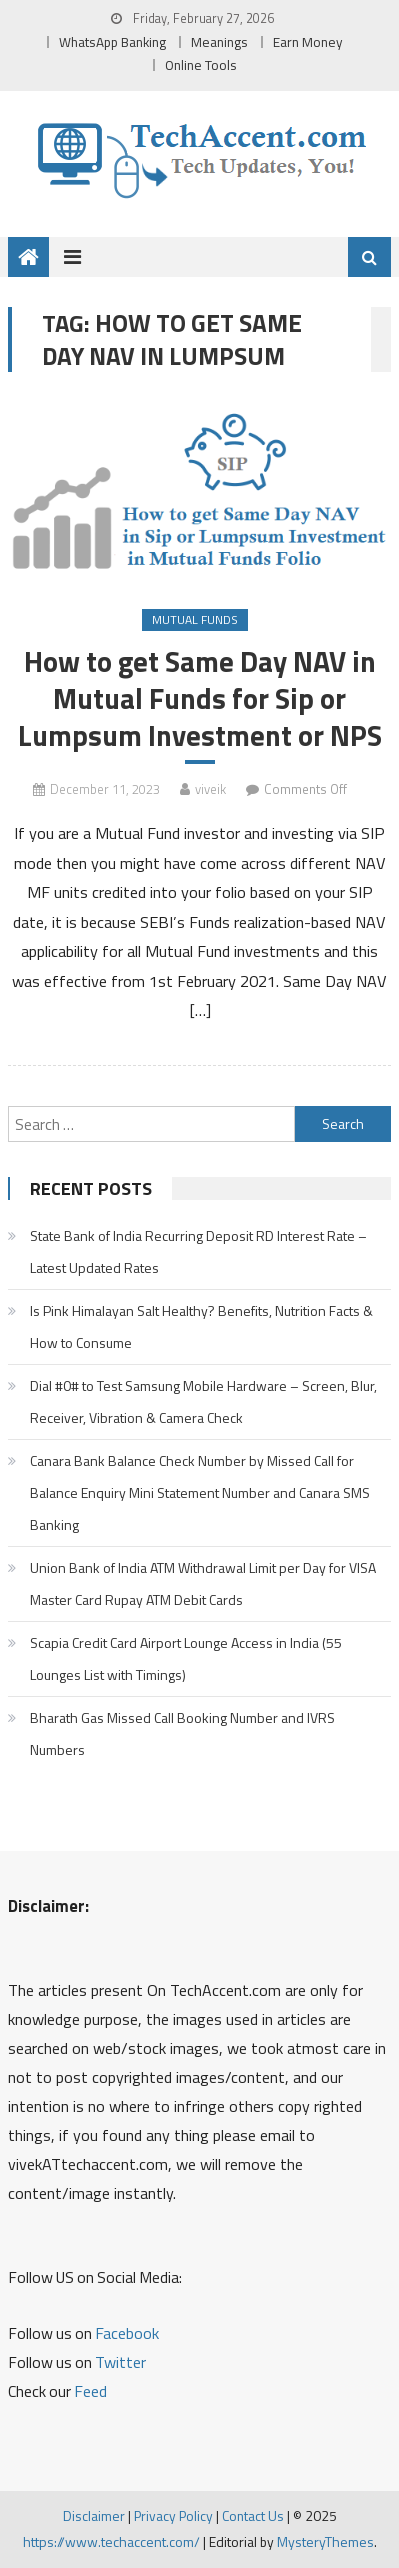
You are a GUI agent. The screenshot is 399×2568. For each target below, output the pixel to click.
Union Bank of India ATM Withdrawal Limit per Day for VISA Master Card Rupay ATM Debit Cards (203, 1583)
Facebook (127, 2333)
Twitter (120, 2362)
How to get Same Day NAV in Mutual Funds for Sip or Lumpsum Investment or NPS (200, 698)
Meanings (219, 42)
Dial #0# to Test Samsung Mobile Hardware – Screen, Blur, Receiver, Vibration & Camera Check (203, 1401)
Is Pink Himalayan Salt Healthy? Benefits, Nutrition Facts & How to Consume (201, 1326)
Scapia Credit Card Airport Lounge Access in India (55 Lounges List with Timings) (186, 1658)
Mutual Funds (195, 619)
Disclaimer (94, 2515)
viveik (210, 789)
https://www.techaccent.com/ (111, 2541)
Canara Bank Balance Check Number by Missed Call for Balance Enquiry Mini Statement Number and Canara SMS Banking (200, 1492)
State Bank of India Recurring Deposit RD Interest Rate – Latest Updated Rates (198, 1251)
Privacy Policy (173, 2515)
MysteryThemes (325, 2541)
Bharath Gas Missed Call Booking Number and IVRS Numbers (182, 1733)
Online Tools (201, 65)
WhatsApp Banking (112, 42)
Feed (90, 2391)
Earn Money (308, 42)
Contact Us (253, 2515)
